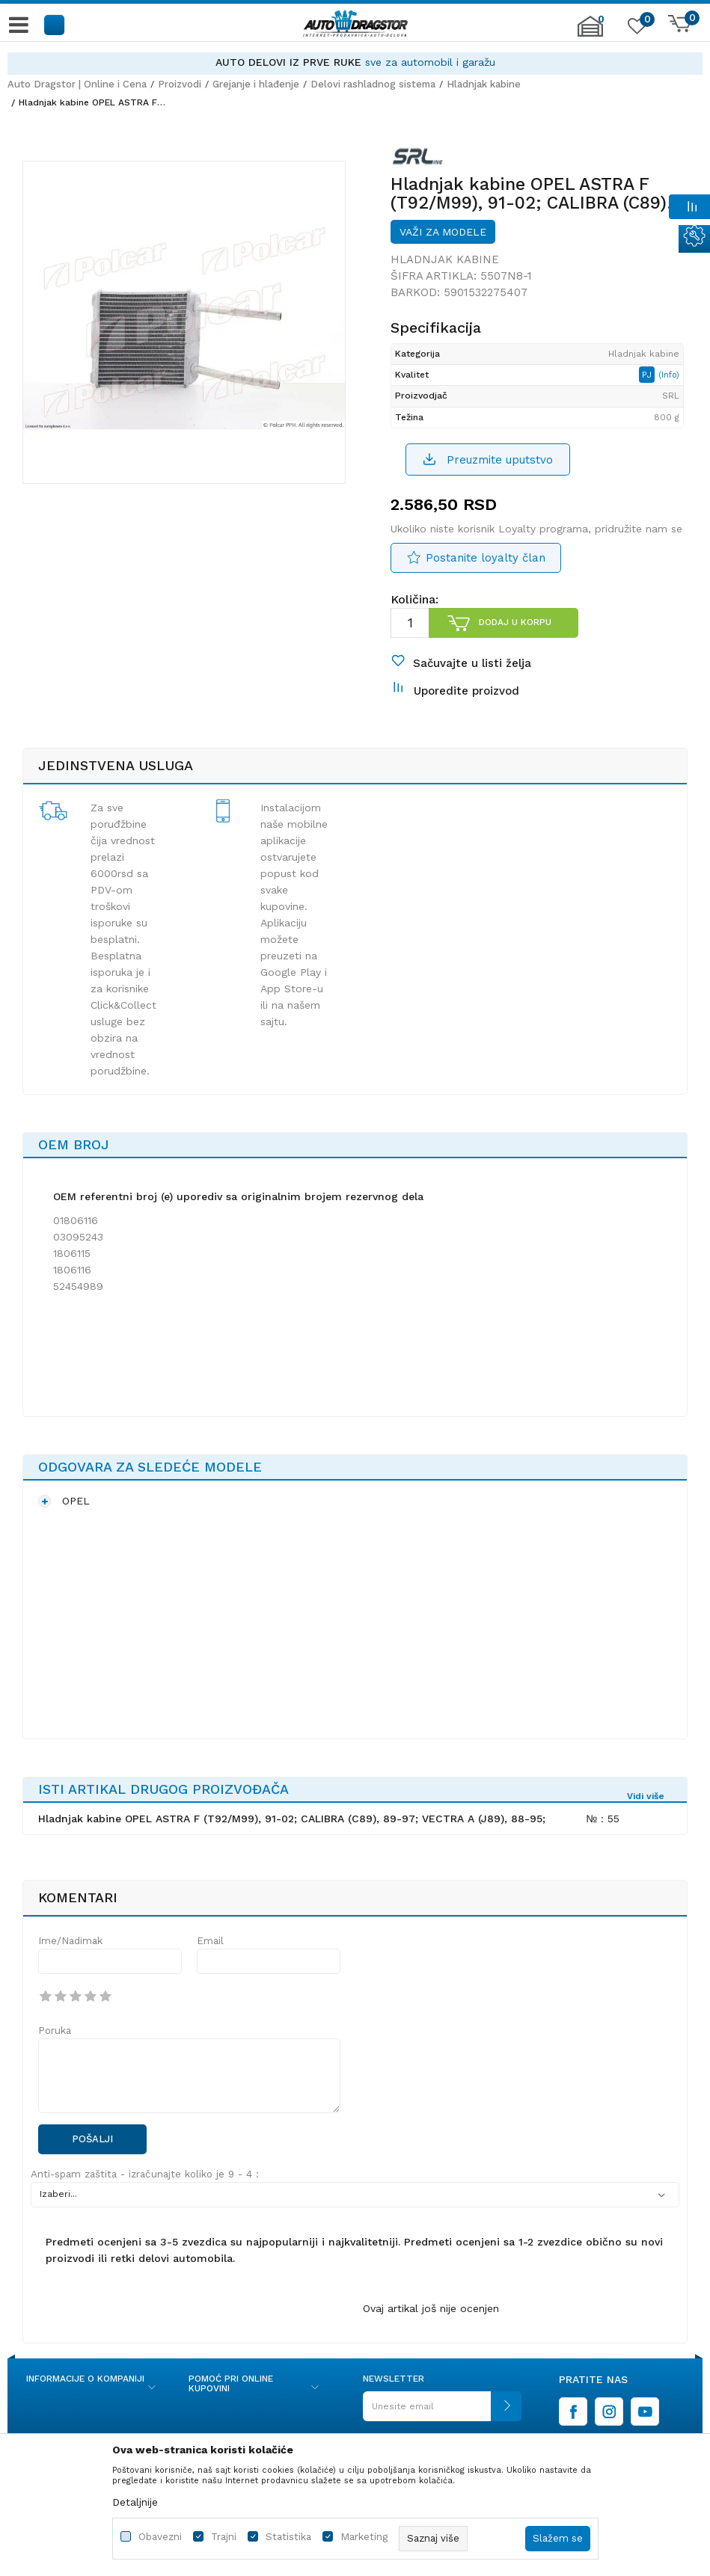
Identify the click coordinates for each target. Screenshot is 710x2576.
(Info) (668, 375)
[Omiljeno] (635, 29)
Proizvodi (179, 84)
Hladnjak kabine (484, 84)
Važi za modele (443, 232)
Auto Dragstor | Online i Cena (77, 84)
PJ (648, 374)
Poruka (54, 2030)
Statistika (288, 2536)
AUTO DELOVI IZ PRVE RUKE (288, 62)
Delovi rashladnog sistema (372, 84)
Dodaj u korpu (515, 622)
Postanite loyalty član (485, 558)
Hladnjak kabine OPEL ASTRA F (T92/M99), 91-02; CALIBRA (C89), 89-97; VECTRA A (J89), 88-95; (291, 1819)
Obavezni (160, 2536)
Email (210, 1940)
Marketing (364, 2536)
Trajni (223, 2536)
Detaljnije (135, 2502)
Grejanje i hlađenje (255, 84)
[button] (55, 24)
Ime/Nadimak (70, 1940)
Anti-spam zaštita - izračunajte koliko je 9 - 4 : (145, 2174)
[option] (355, 62)
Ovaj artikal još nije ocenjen (431, 2308)
